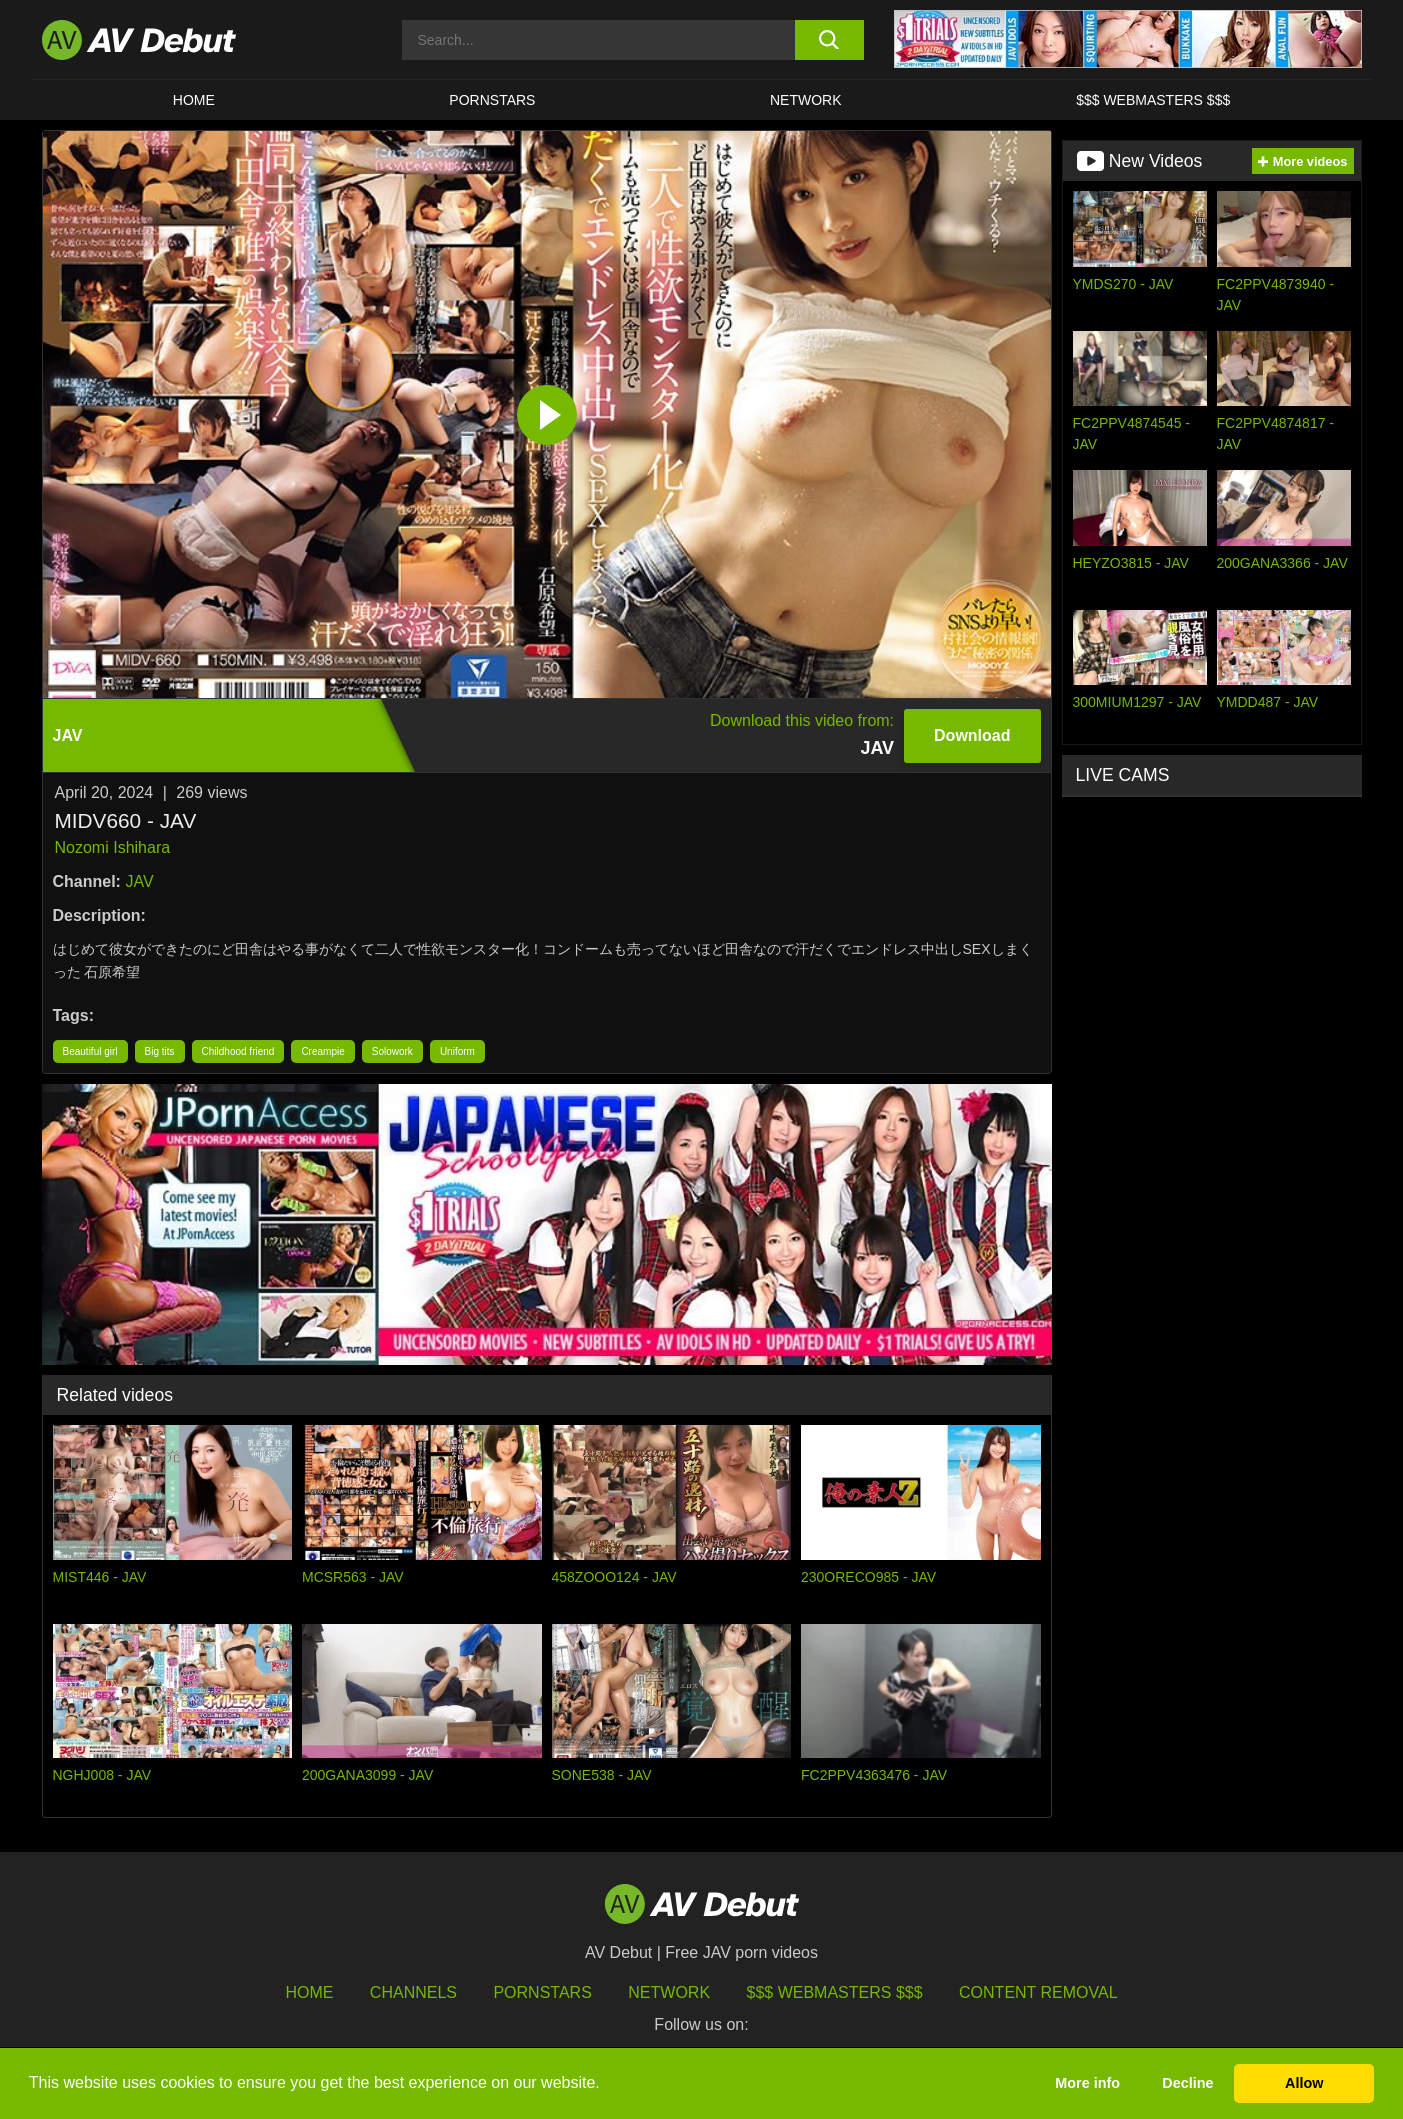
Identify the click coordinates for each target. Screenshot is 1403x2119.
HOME (194, 100)
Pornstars (492, 100)
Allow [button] (1304, 2083)
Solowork (392, 1051)
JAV (139, 881)
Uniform (457, 1051)
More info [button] (1087, 2083)
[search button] (829, 40)
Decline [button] (1187, 2083)
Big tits (160, 1051)
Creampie (322, 1051)
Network (806, 100)
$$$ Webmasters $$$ (1153, 100)
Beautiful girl (90, 1051)
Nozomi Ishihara (113, 847)
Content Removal (1038, 1992)
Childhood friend (238, 1051)
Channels (413, 1992)
